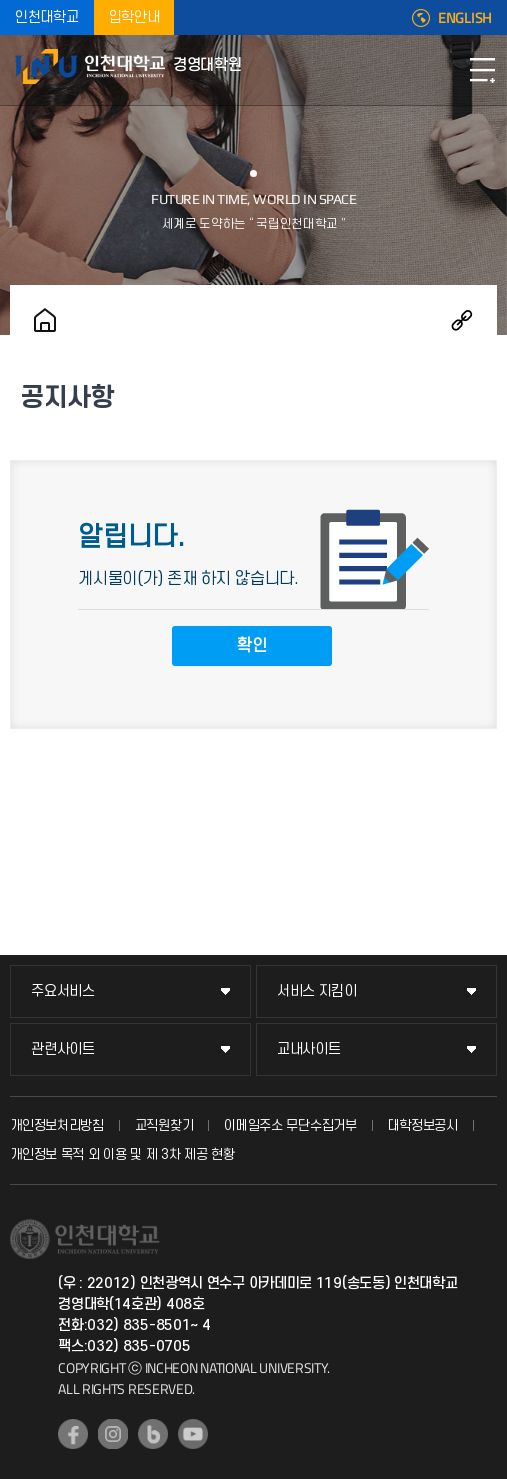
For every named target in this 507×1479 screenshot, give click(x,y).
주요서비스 (63, 991)
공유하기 (462, 320)
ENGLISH (465, 18)
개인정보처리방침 (57, 1125)
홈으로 (45, 320)
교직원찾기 (164, 1125)
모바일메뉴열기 (482, 70)
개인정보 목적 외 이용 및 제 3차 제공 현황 (122, 1154)
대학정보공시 (423, 1125)
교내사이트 (309, 1049)
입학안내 (134, 17)
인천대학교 (47, 17)
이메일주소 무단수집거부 (290, 1125)
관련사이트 (63, 1049)
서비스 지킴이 (317, 991)
